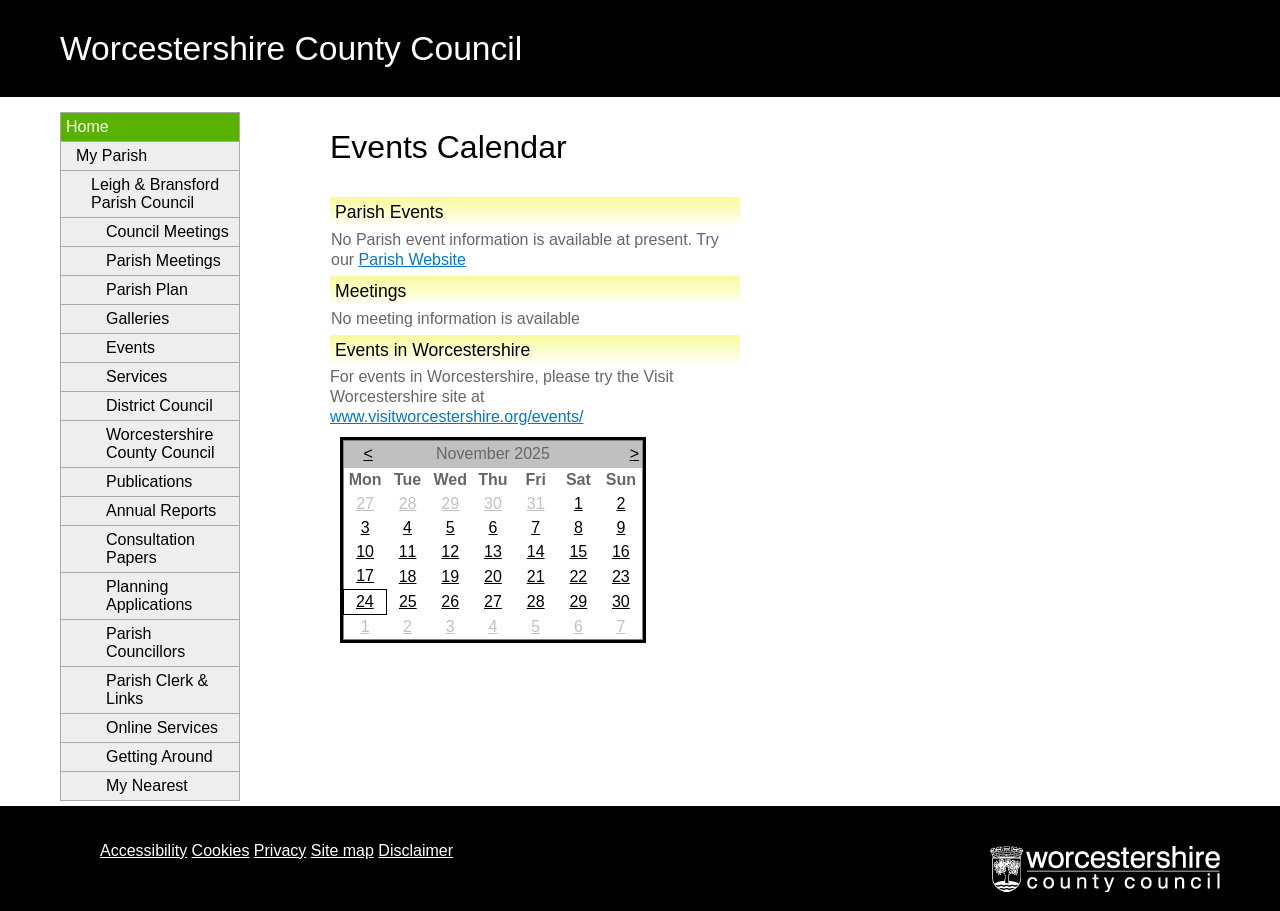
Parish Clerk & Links (157, 689)
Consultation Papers (150, 548)
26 (450, 601)
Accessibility (143, 850)
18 (408, 576)
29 (450, 503)
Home (87, 126)
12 (450, 551)
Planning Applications (149, 595)
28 (408, 503)
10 (365, 551)
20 (493, 576)
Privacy (280, 850)
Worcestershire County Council (160, 443)
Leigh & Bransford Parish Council (155, 193)
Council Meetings (167, 231)
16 (621, 551)
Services (136, 376)
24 (365, 601)
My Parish (111, 155)
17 (365, 575)
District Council (159, 405)
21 (536, 576)
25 (408, 601)
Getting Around (159, 756)
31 (536, 503)
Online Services (162, 727)
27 (365, 503)
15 (578, 551)
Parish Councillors (145, 642)
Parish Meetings (163, 260)
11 (408, 551)
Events (130, 347)
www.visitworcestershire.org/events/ (456, 416)
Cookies (221, 850)
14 (536, 551)
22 (578, 576)
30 (493, 503)
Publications (149, 481)
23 (621, 576)
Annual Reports (161, 510)
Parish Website (412, 259)
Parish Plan (147, 289)
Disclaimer (415, 850)
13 (493, 551)
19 (450, 576)
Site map (342, 850)
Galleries (137, 318)
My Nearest (147, 785)
